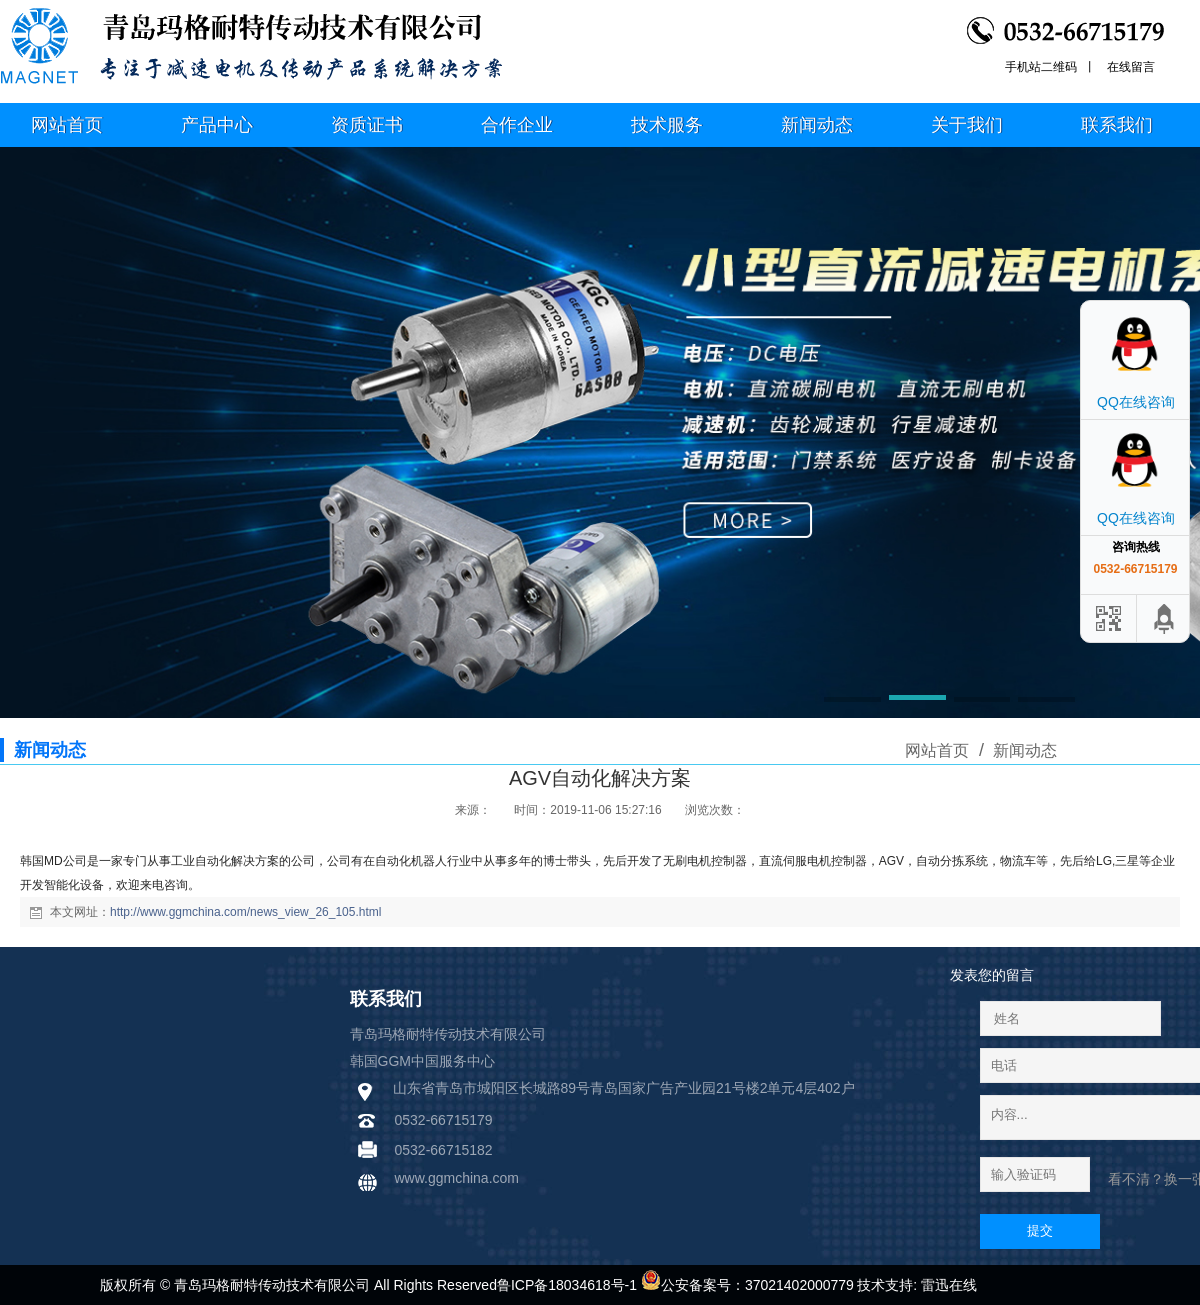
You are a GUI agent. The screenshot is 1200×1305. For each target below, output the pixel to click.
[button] (852, 701)
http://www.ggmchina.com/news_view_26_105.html (245, 912)
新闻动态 (1023, 750)
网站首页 (937, 750)
